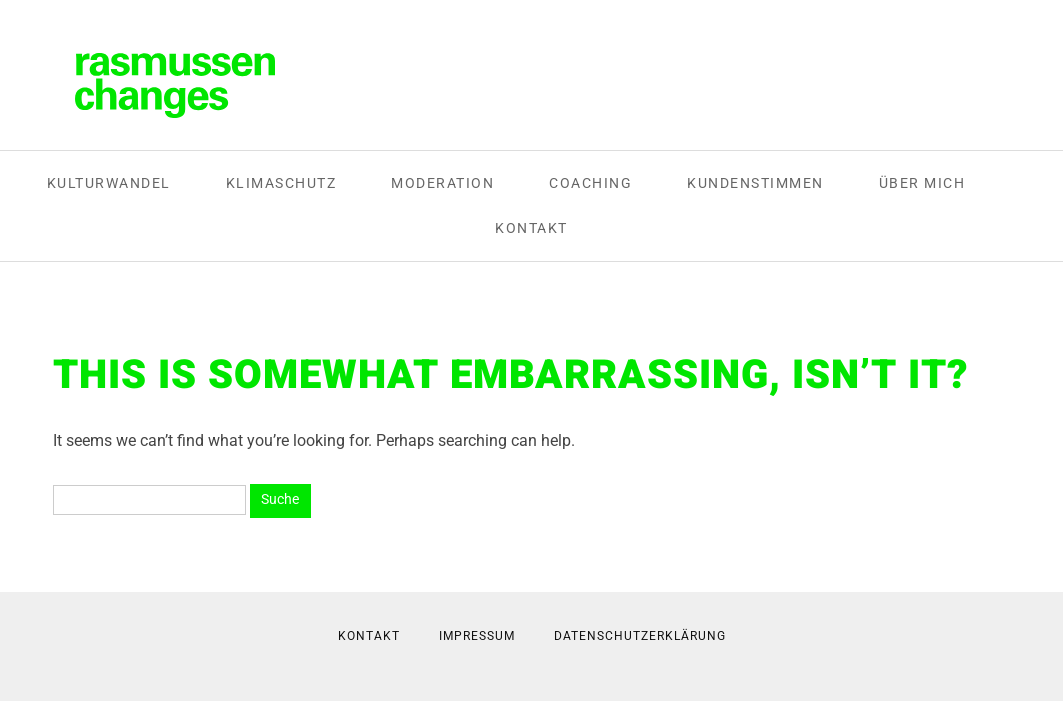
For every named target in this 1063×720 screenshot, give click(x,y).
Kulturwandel (109, 183)
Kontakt (531, 228)
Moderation (442, 183)
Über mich (922, 183)
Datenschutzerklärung (640, 636)
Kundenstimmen (755, 183)
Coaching (590, 183)
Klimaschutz (281, 183)
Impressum (477, 636)
